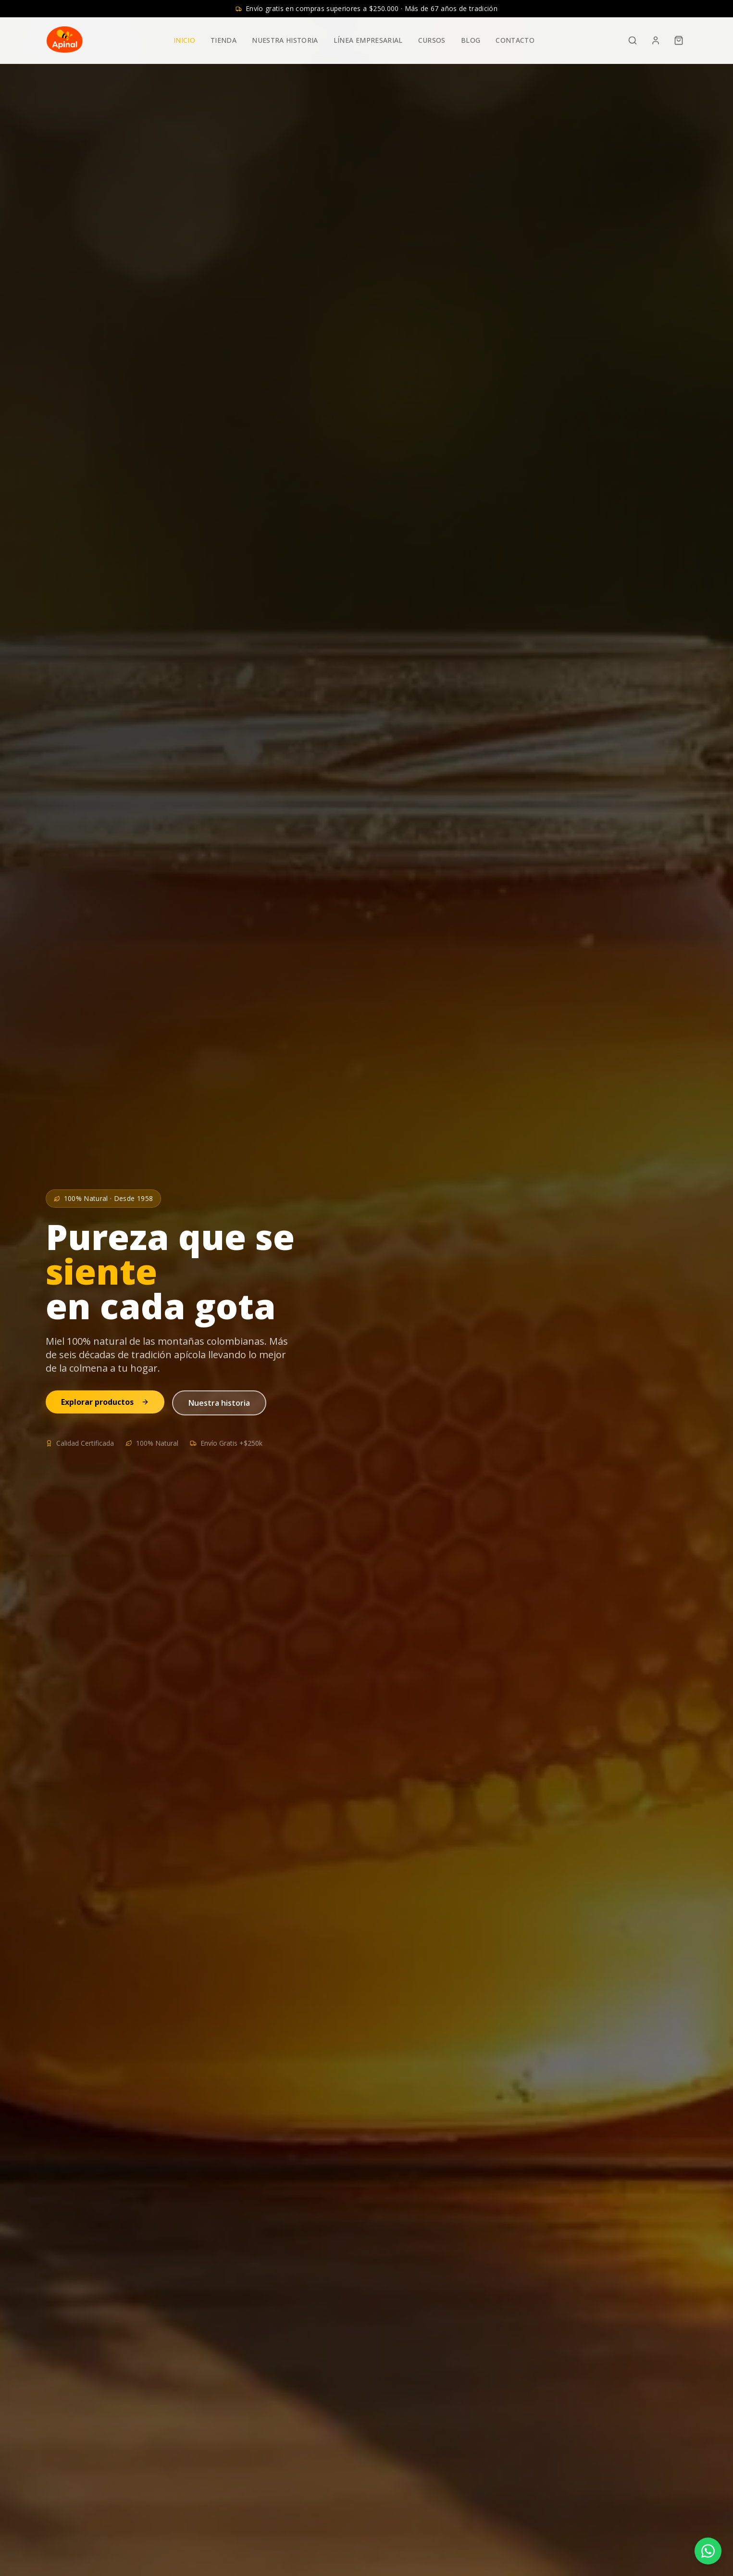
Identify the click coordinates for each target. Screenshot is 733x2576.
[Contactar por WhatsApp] (708, 2551)
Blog (470, 40)
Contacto (515, 40)
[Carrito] (678, 40)
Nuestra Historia (285, 40)
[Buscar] (632, 40)
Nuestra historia (219, 1403)
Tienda (223, 40)
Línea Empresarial (368, 40)
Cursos (432, 40)
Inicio (184, 40)
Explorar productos (105, 1402)
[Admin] (655, 40)
